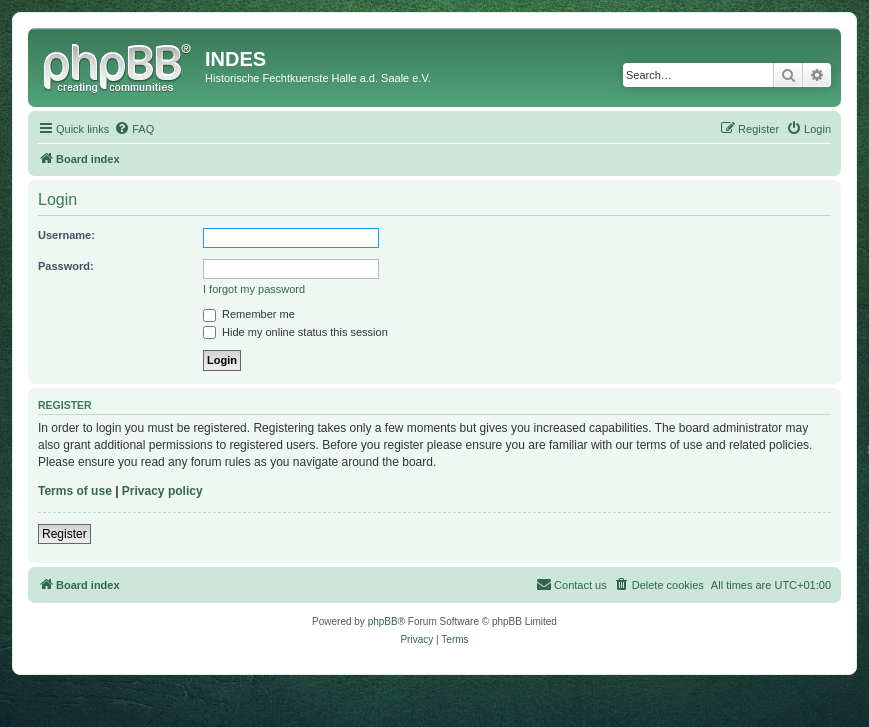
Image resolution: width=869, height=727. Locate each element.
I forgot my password (254, 289)
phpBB (383, 621)
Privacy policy (162, 491)
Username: (66, 235)
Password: (66, 266)
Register (64, 534)
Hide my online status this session (295, 332)
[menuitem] (134, 129)
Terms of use (75, 491)
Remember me (249, 314)
